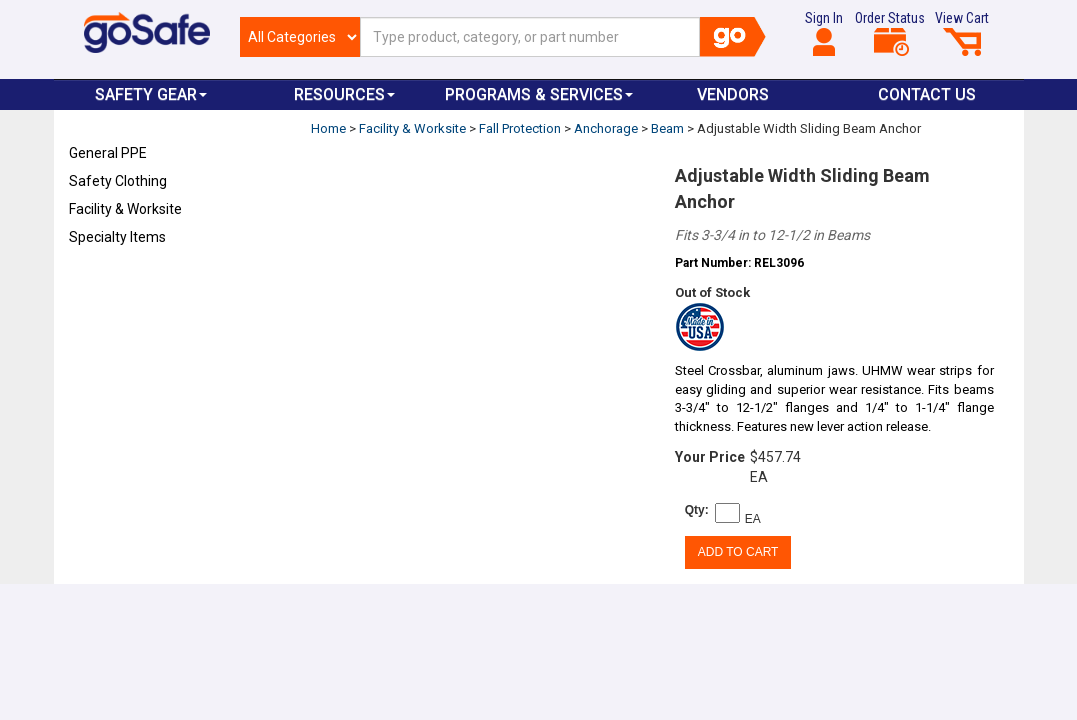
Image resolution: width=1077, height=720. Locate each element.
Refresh (107, 284)
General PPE (108, 153)
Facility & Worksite (125, 209)
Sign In (824, 33)
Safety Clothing (118, 181)
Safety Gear (151, 94)
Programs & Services (539, 94)
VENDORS (733, 94)
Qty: (697, 510)
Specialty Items (117, 237)
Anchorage (606, 128)
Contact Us (927, 94)
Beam (667, 128)
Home (328, 128)
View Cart (962, 33)
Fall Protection (520, 128)
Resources (344, 94)
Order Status (890, 33)
